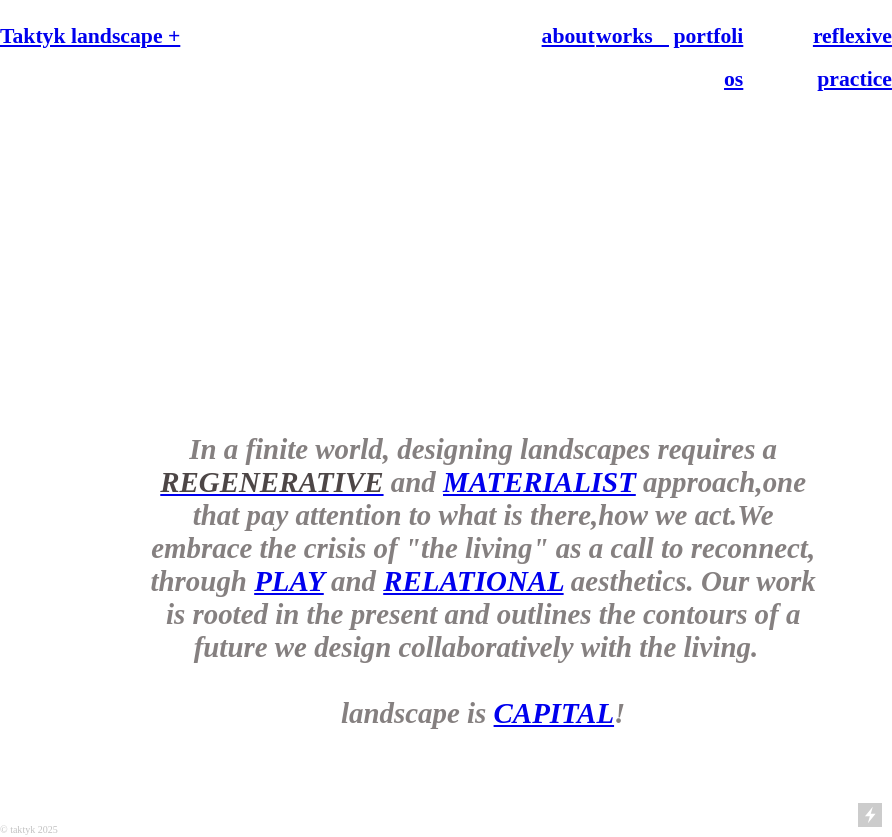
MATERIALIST (539, 482)
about (568, 36)
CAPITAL (554, 713)
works (632, 36)
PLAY (289, 581)
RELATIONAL (473, 581)
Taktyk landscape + (90, 36)
